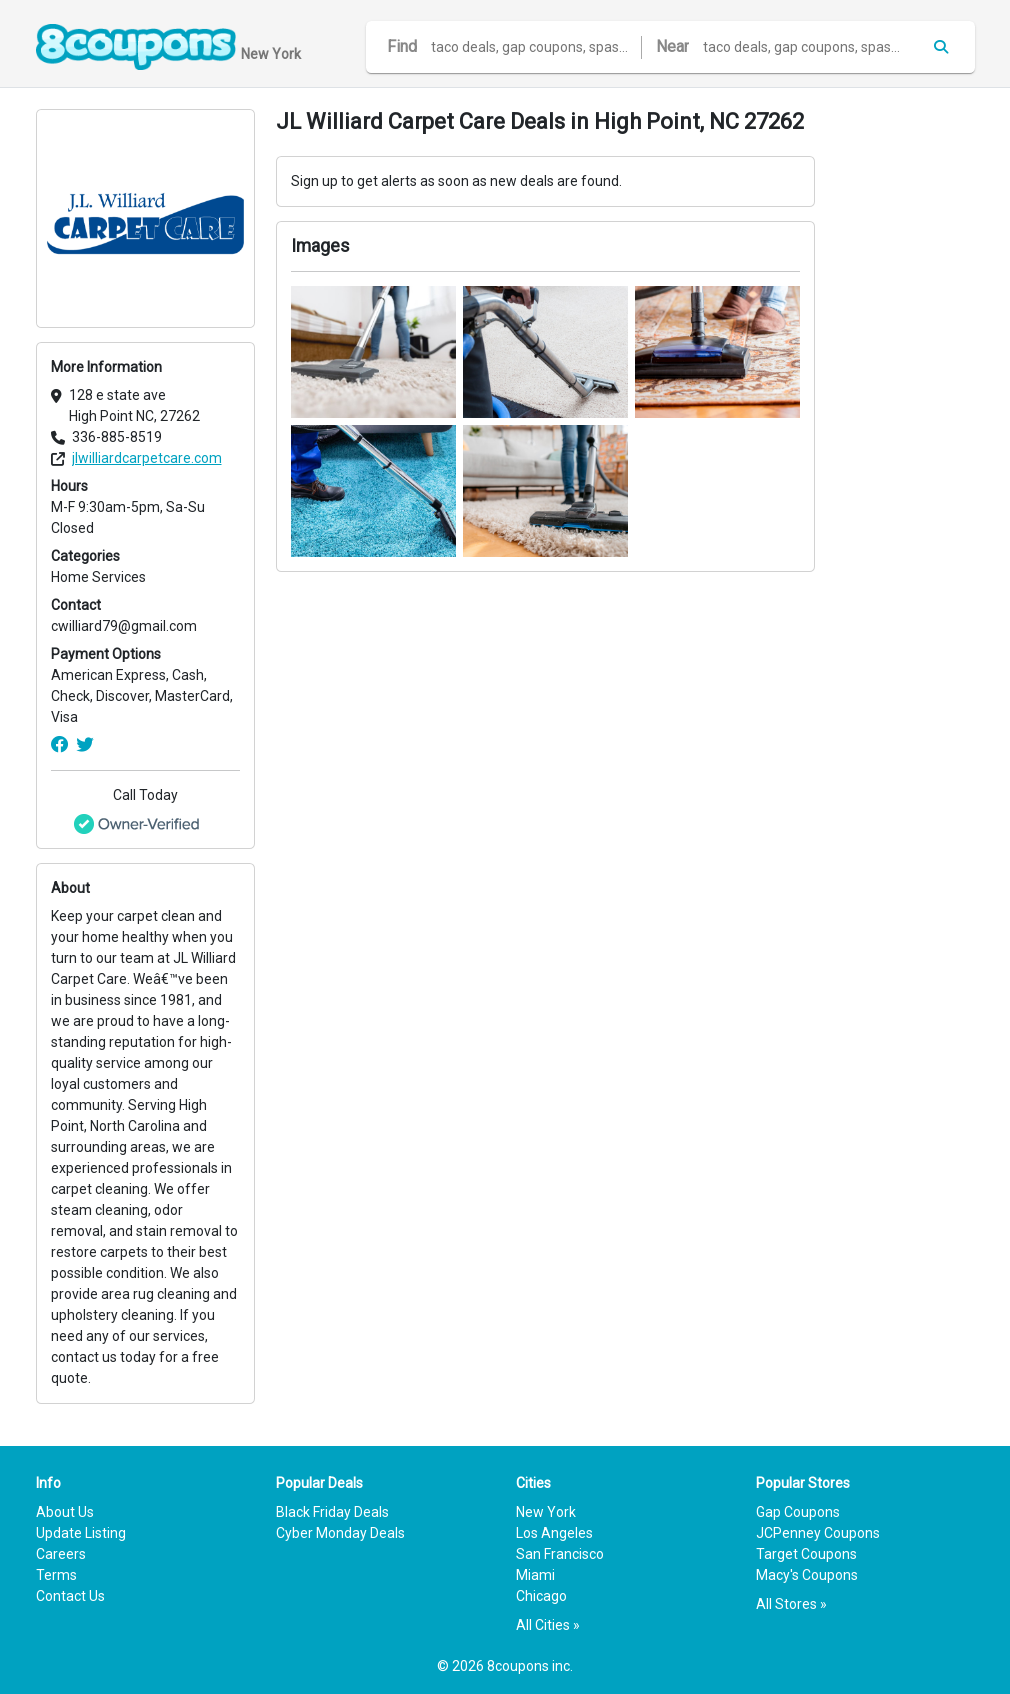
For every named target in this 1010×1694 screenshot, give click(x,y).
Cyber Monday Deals (340, 1533)
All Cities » (548, 1625)
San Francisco (560, 1554)
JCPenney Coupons (818, 1533)
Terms (56, 1575)
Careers (61, 1554)
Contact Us (70, 1596)
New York (546, 1512)
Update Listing (81, 1533)
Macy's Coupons (807, 1575)
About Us (65, 1512)
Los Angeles (554, 1533)
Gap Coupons (798, 1512)
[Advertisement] (905, 409)
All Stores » (791, 1604)
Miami (535, 1575)
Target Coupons (806, 1554)
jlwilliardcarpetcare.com (147, 458)
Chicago (541, 1596)
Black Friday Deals (332, 1512)
